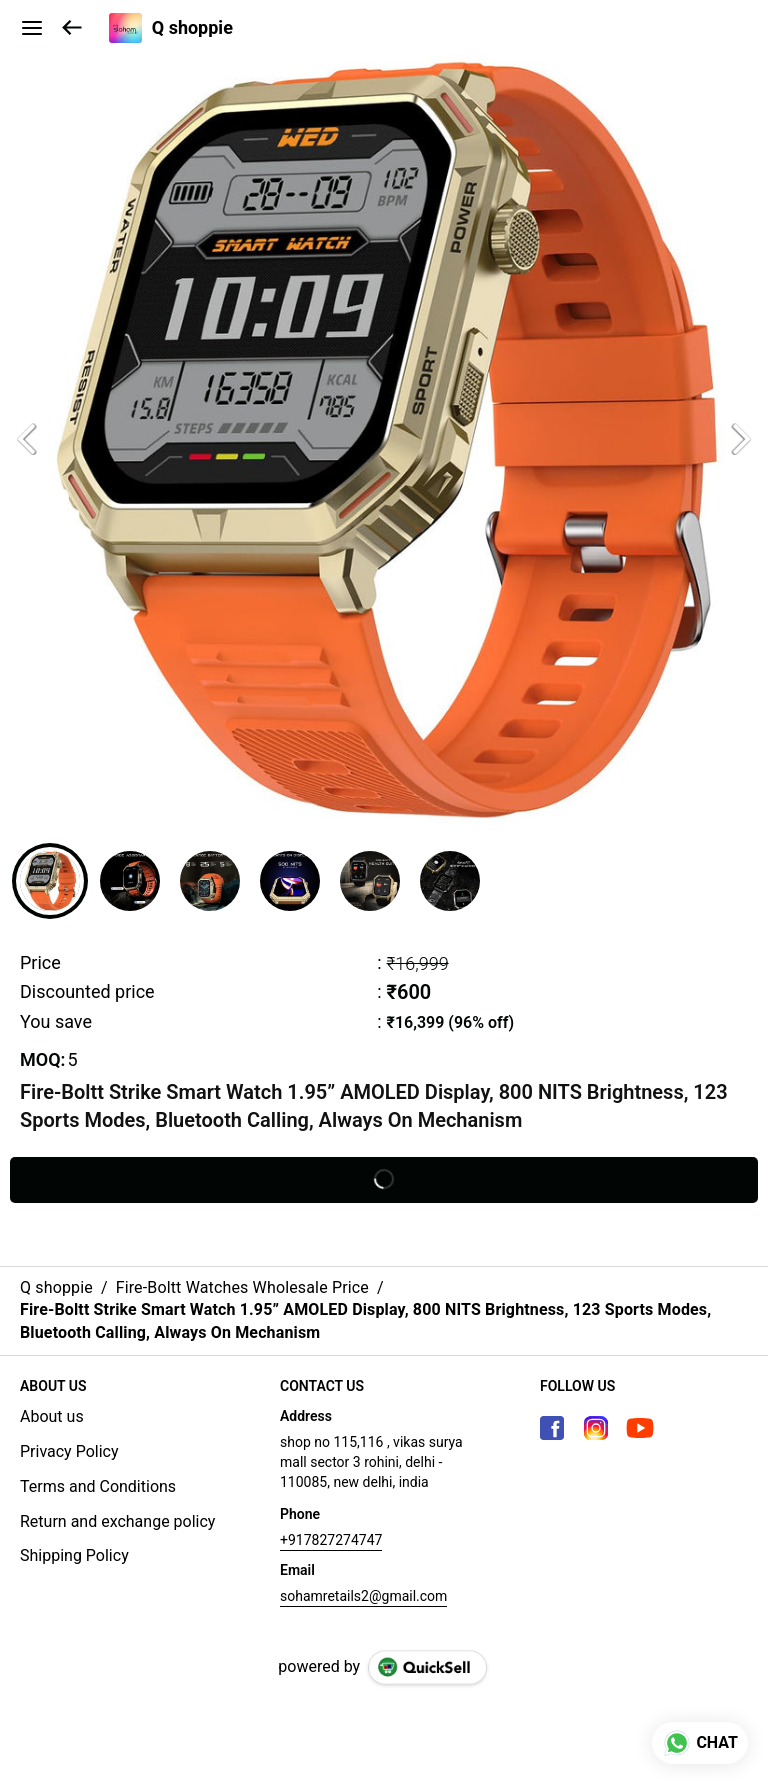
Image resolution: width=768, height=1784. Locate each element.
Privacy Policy (69, 1451)
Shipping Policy (74, 1555)
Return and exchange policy (117, 1521)
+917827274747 (331, 1540)
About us (52, 1416)
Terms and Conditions (98, 1486)
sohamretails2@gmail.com (363, 1596)
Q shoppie (192, 28)
